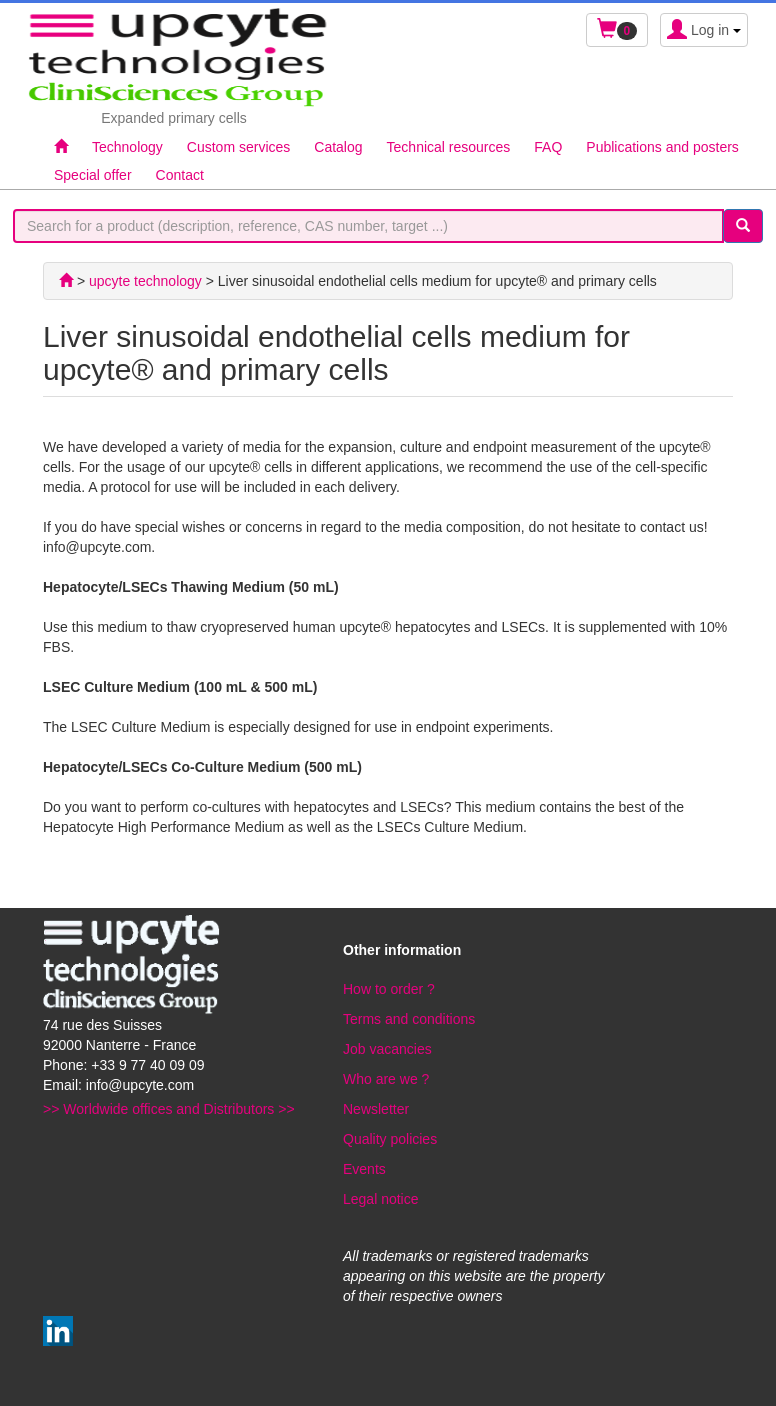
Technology (127, 147)
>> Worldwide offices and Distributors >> (169, 1109)
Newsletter (376, 1109)
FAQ (548, 147)
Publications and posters (662, 147)
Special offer (93, 175)
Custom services (238, 147)
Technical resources (449, 147)
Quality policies (390, 1139)
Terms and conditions (409, 1019)
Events (364, 1169)
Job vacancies (387, 1049)
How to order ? (389, 989)
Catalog (338, 147)
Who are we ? (386, 1079)
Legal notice (381, 1199)
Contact (180, 175)
